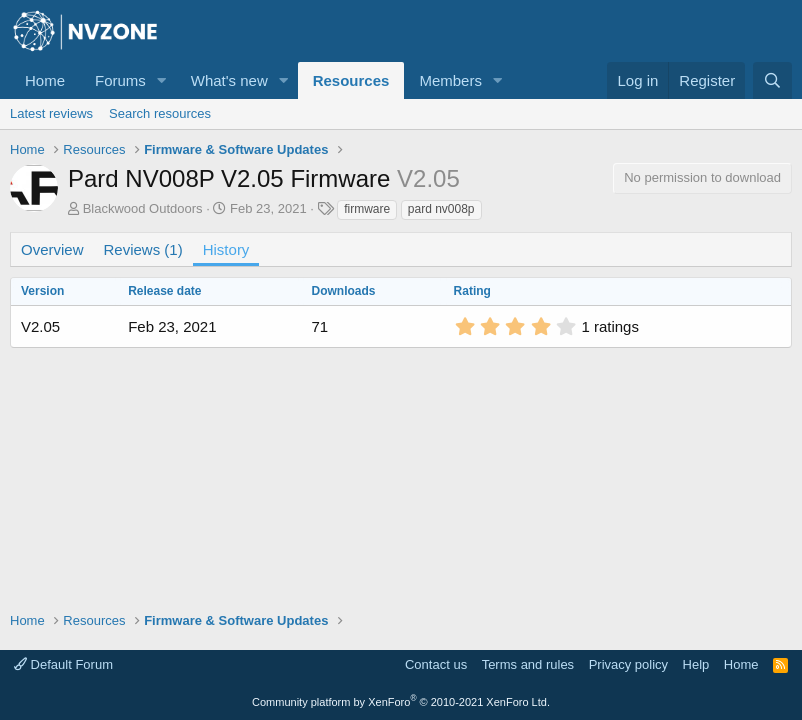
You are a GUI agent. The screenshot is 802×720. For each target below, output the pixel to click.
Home (45, 80)
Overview (52, 249)
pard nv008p (441, 209)
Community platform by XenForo (401, 702)
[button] (162, 80)
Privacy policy (628, 664)
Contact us (436, 664)
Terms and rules (528, 664)
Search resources (160, 113)
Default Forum (63, 664)
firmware (367, 209)
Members (450, 80)
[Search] (772, 80)
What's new (229, 80)
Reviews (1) (143, 249)
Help (696, 664)
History (226, 249)
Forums (120, 80)
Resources (351, 80)
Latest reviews (51, 113)
